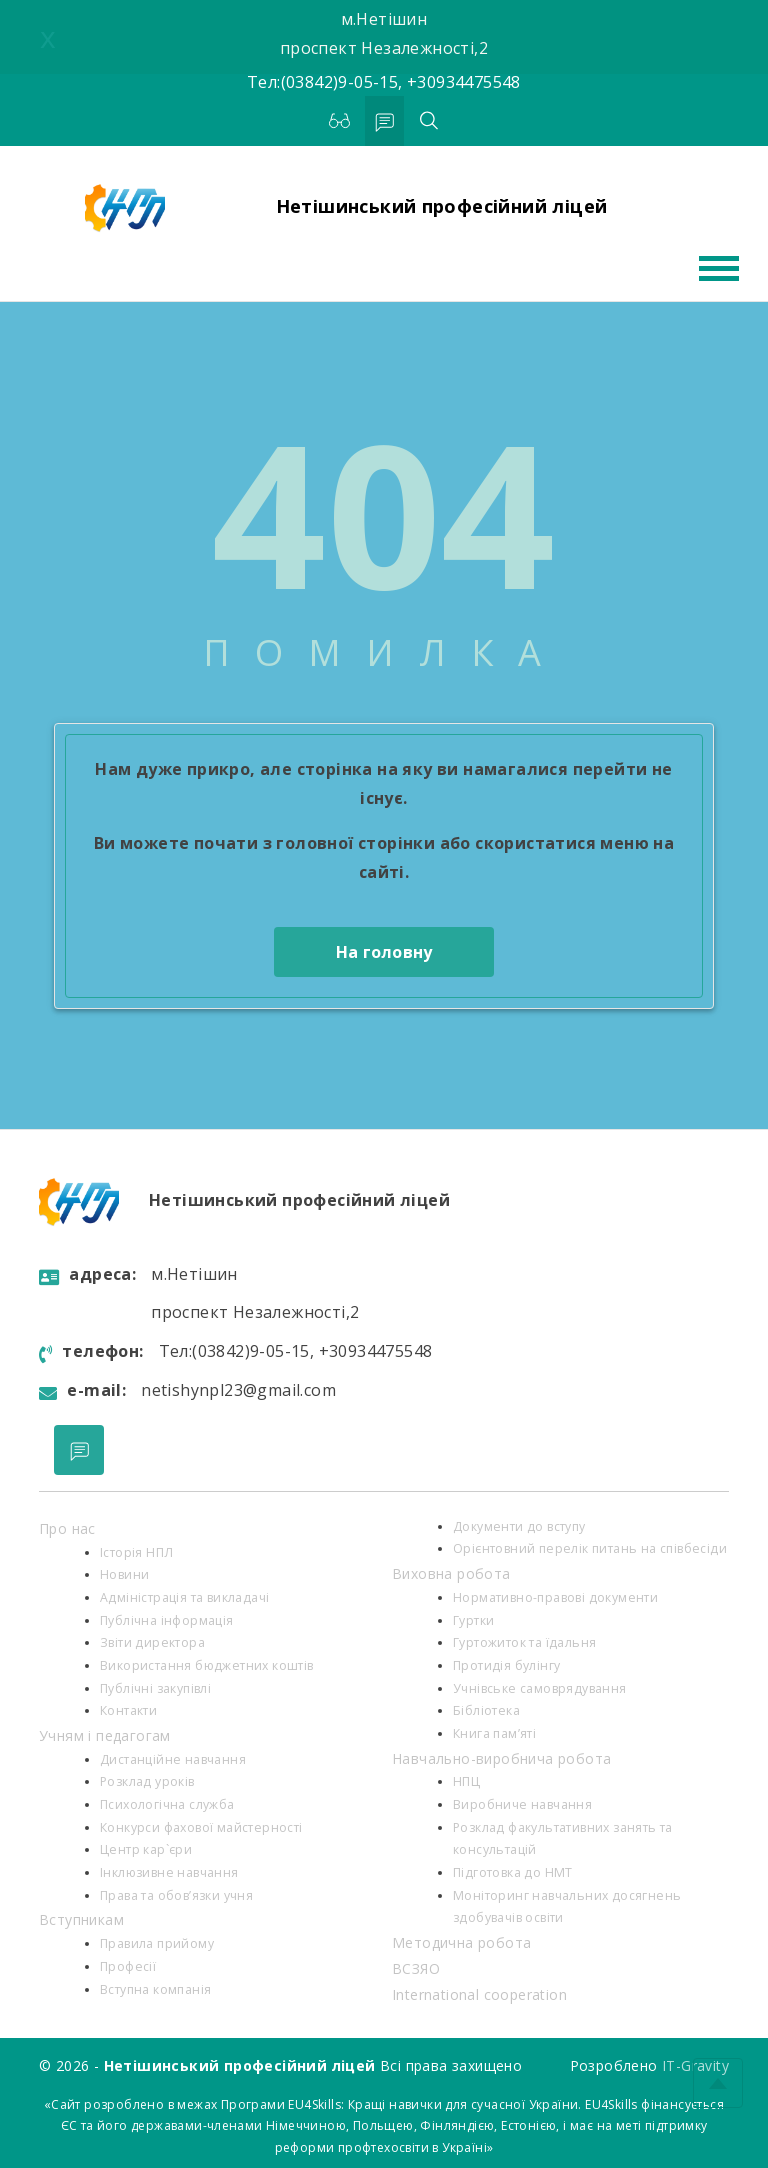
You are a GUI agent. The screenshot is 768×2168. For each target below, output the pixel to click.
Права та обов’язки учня (176, 1895)
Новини (124, 1574)
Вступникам (81, 1919)
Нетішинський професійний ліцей (442, 206)
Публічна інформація (167, 1620)
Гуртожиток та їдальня (524, 1642)
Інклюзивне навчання (169, 1872)
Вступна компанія (155, 1989)
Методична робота (461, 1942)
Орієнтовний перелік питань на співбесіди (590, 1548)
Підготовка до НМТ (513, 1872)
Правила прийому (157, 1943)
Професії (128, 1966)
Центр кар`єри (146, 1849)
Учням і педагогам (105, 1735)
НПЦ (466, 1781)
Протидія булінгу (506, 1665)
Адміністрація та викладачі (184, 1597)
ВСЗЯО (416, 1968)
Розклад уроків (147, 1781)
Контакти (128, 1710)
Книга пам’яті (494, 1733)
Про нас (67, 1528)
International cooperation (479, 1994)
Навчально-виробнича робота (501, 1758)
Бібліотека (486, 1710)
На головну (384, 952)
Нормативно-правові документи (555, 1597)
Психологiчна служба (167, 1804)
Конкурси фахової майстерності (201, 1827)
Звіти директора (152, 1642)
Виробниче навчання (522, 1804)
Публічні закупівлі (155, 1688)
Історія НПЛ (136, 1552)
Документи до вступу (519, 1526)
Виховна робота (451, 1573)
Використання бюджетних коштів (207, 1665)
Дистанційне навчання (173, 1759)
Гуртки (473, 1620)
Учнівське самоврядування (540, 1688)
